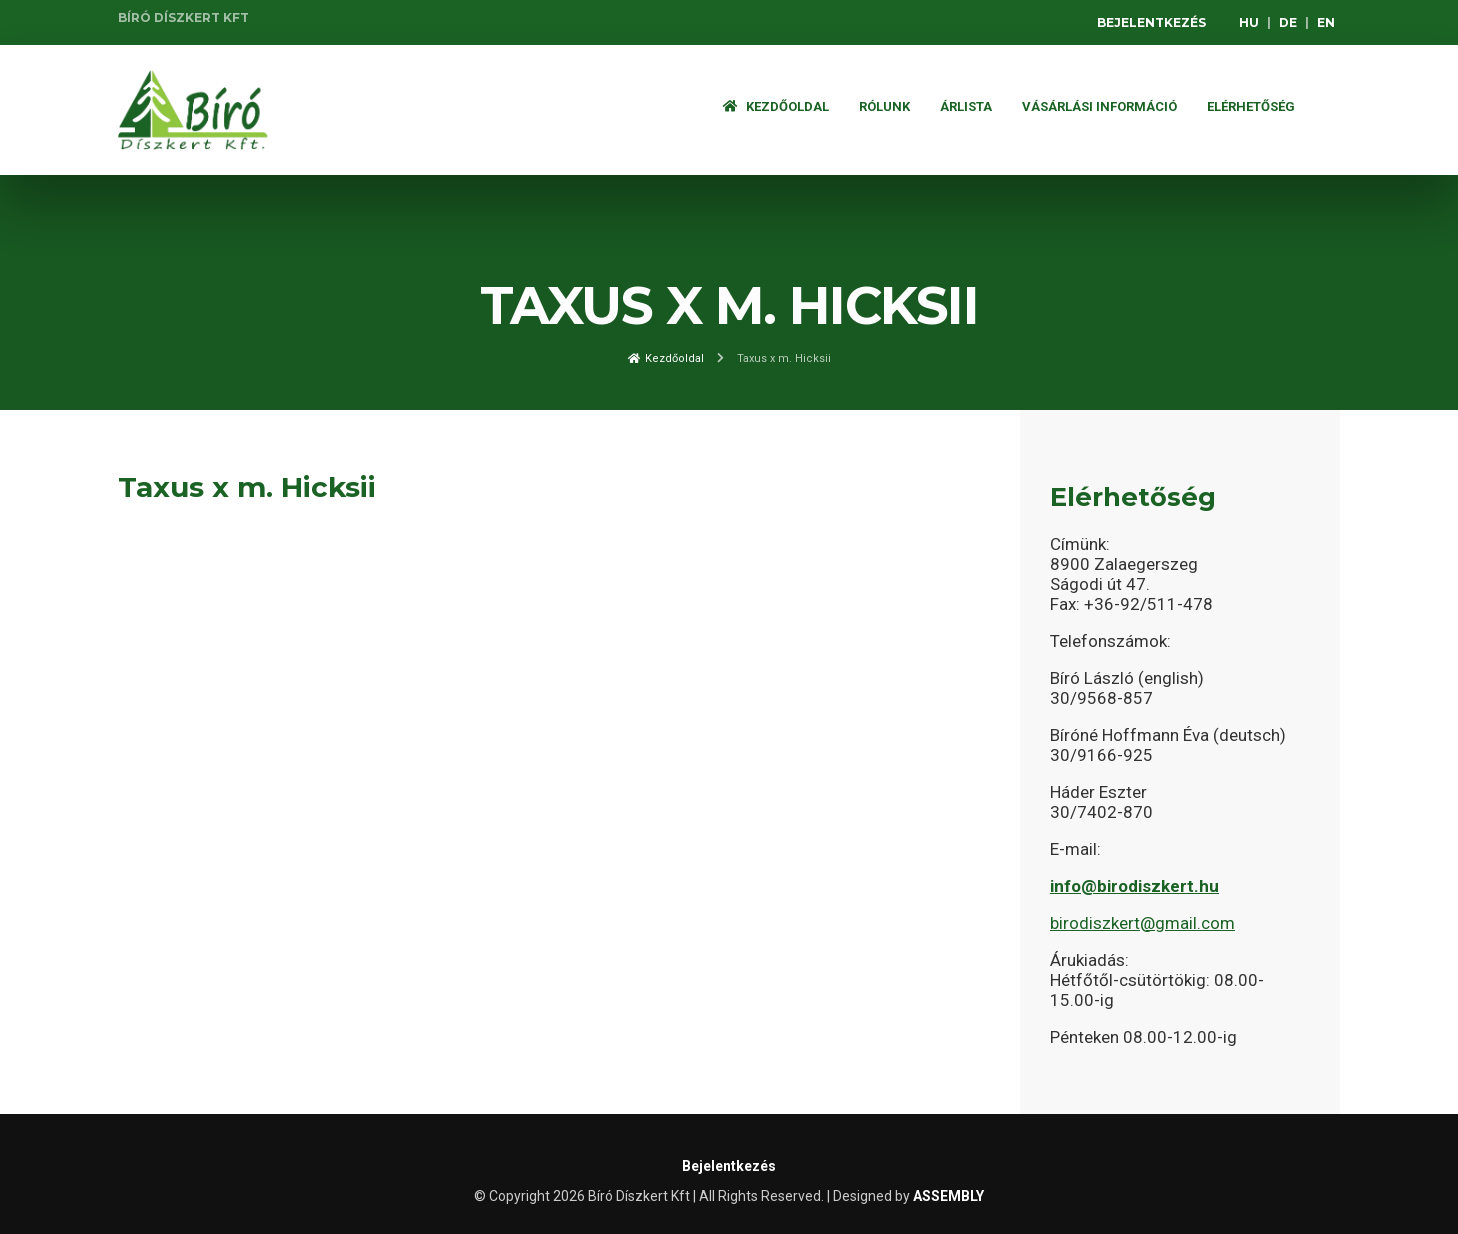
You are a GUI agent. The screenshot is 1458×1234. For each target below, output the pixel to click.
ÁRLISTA (966, 106)
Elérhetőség (1251, 106)
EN (1326, 22)
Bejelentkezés (1151, 22)
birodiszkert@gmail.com (1142, 923)
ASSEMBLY (948, 1196)
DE (1288, 22)
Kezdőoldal (776, 106)
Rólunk (884, 106)
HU (1249, 22)
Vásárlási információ (1099, 106)
